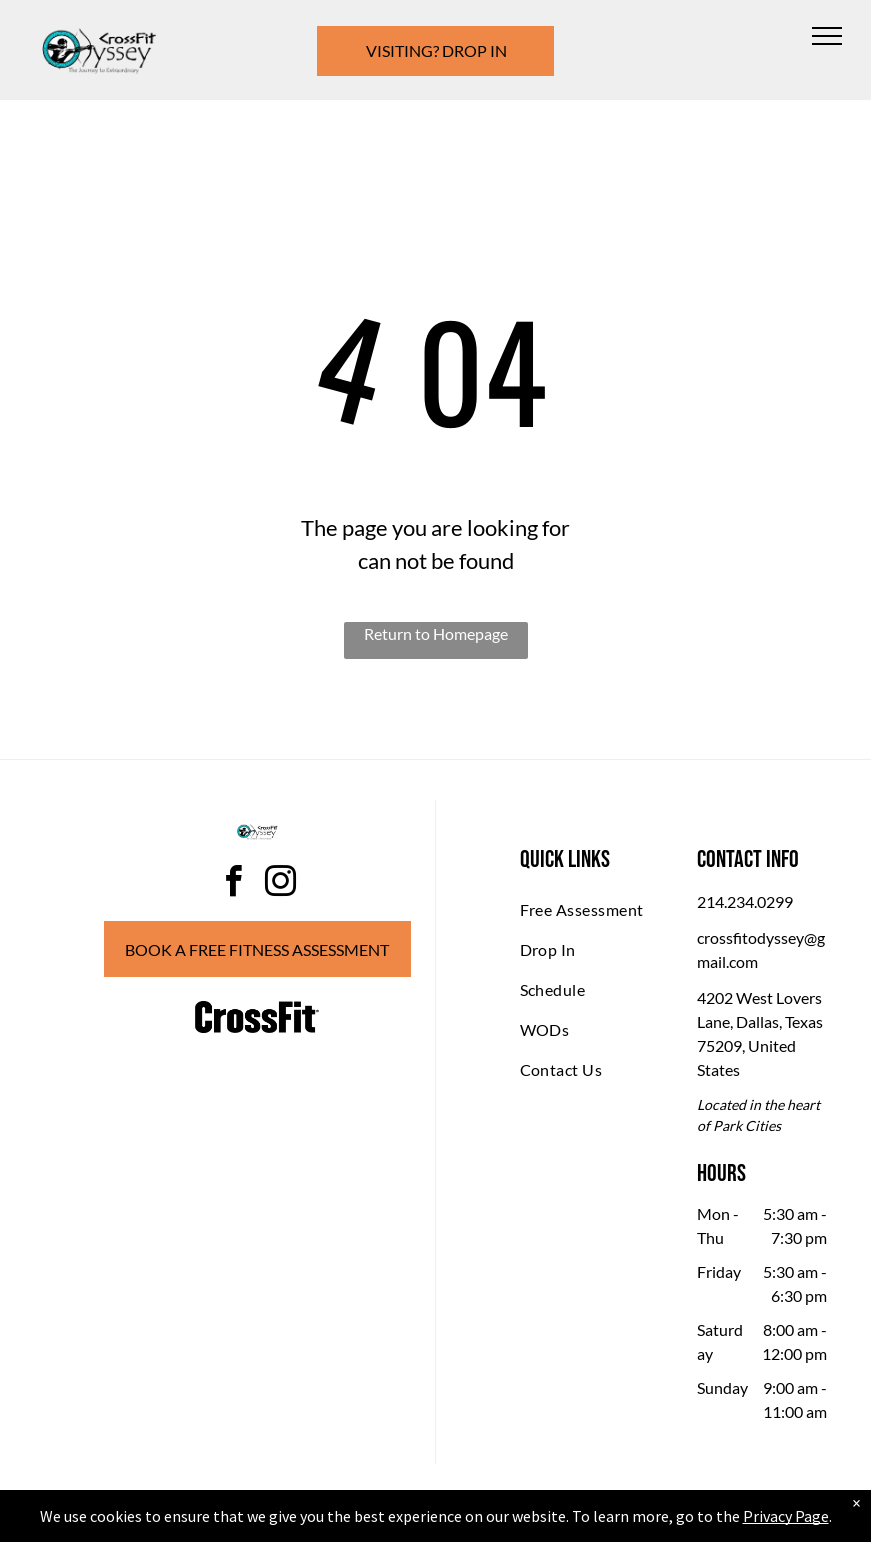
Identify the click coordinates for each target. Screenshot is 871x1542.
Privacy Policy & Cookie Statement (311, 1523)
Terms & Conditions (600, 1523)
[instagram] (281, 884)
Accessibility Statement (475, 1523)
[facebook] (234, 884)
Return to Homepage (436, 633)
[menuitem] (592, 910)
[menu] (827, 36)
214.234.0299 (745, 901)
